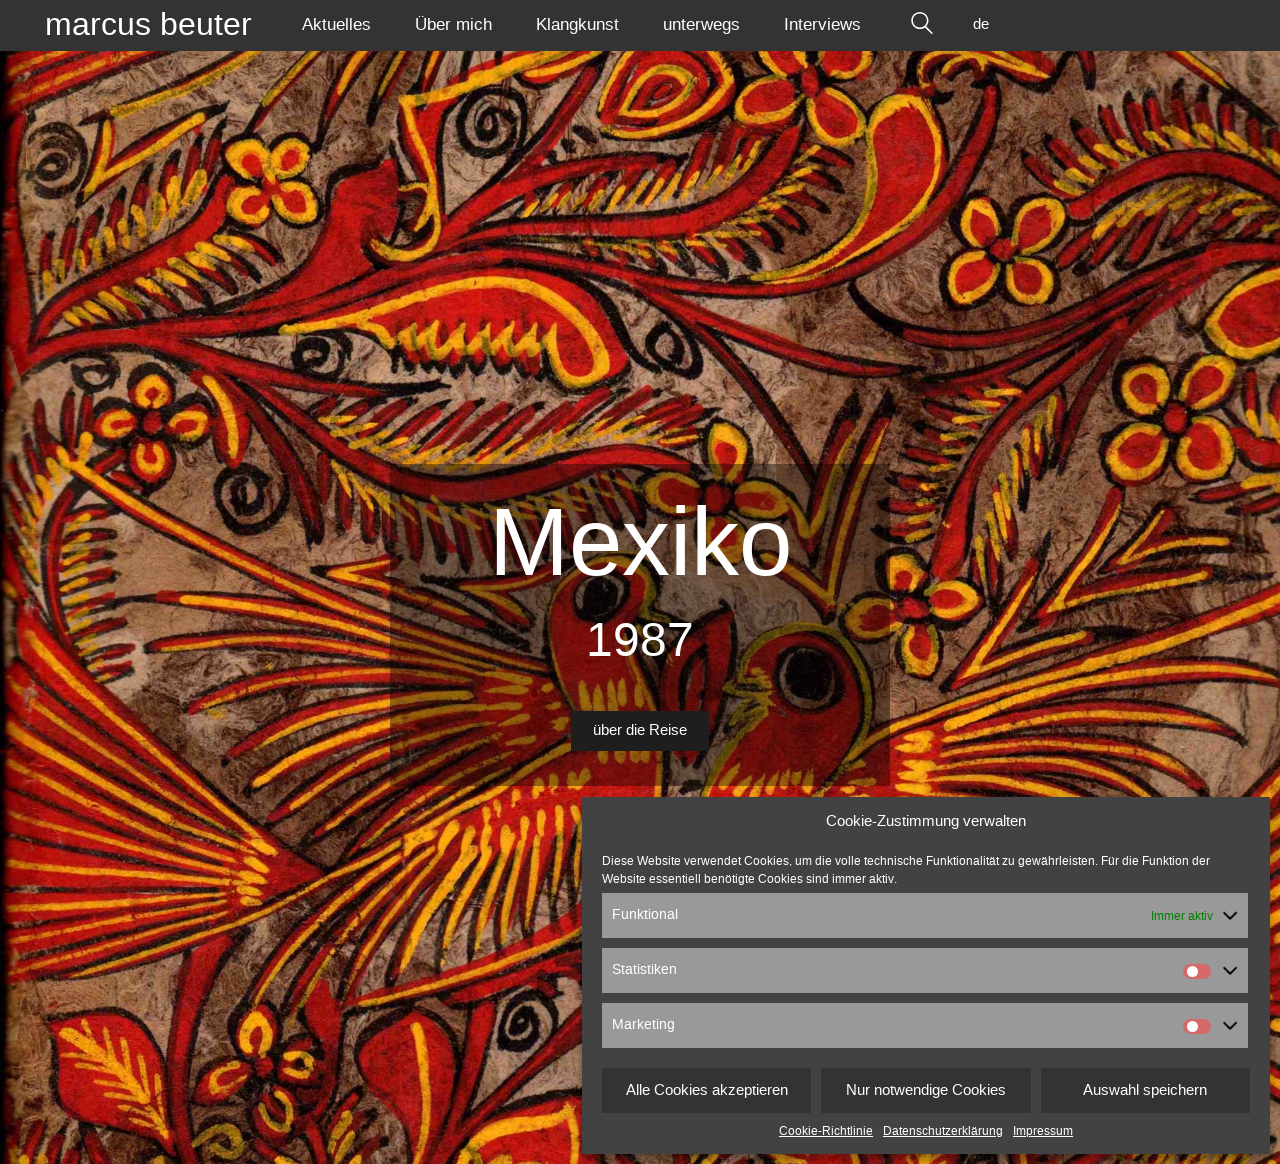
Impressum (1043, 1131)
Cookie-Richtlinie (826, 1131)
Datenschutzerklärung (943, 1131)
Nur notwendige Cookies (926, 1090)
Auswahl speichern (1145, 1090)
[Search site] (922, 25)
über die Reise (640, 730)
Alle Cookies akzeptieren (707, 1090)
